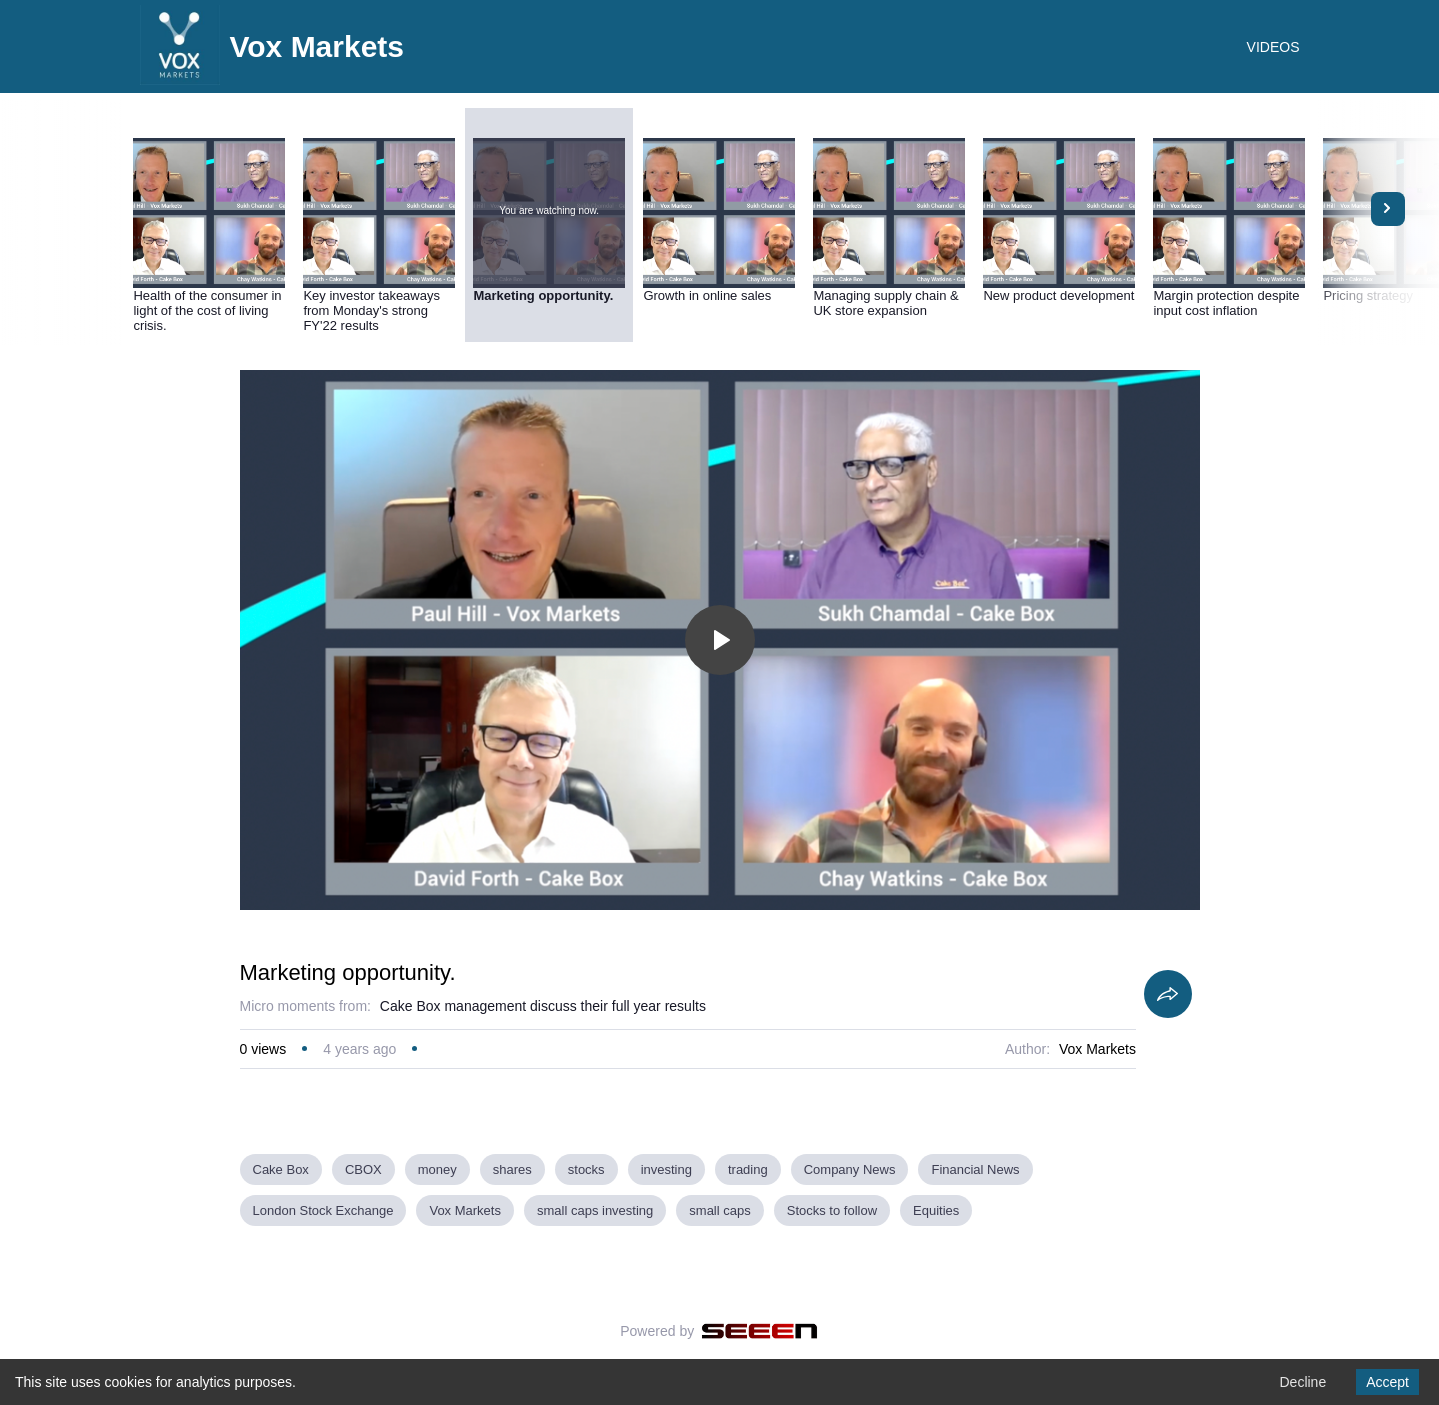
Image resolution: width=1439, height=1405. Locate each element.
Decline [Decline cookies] (1302, 1382)
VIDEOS (1273, 47)
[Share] (1168, 994)
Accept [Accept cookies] (1387, 1382)
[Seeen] (759, 1331)
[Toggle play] (720, 640)
